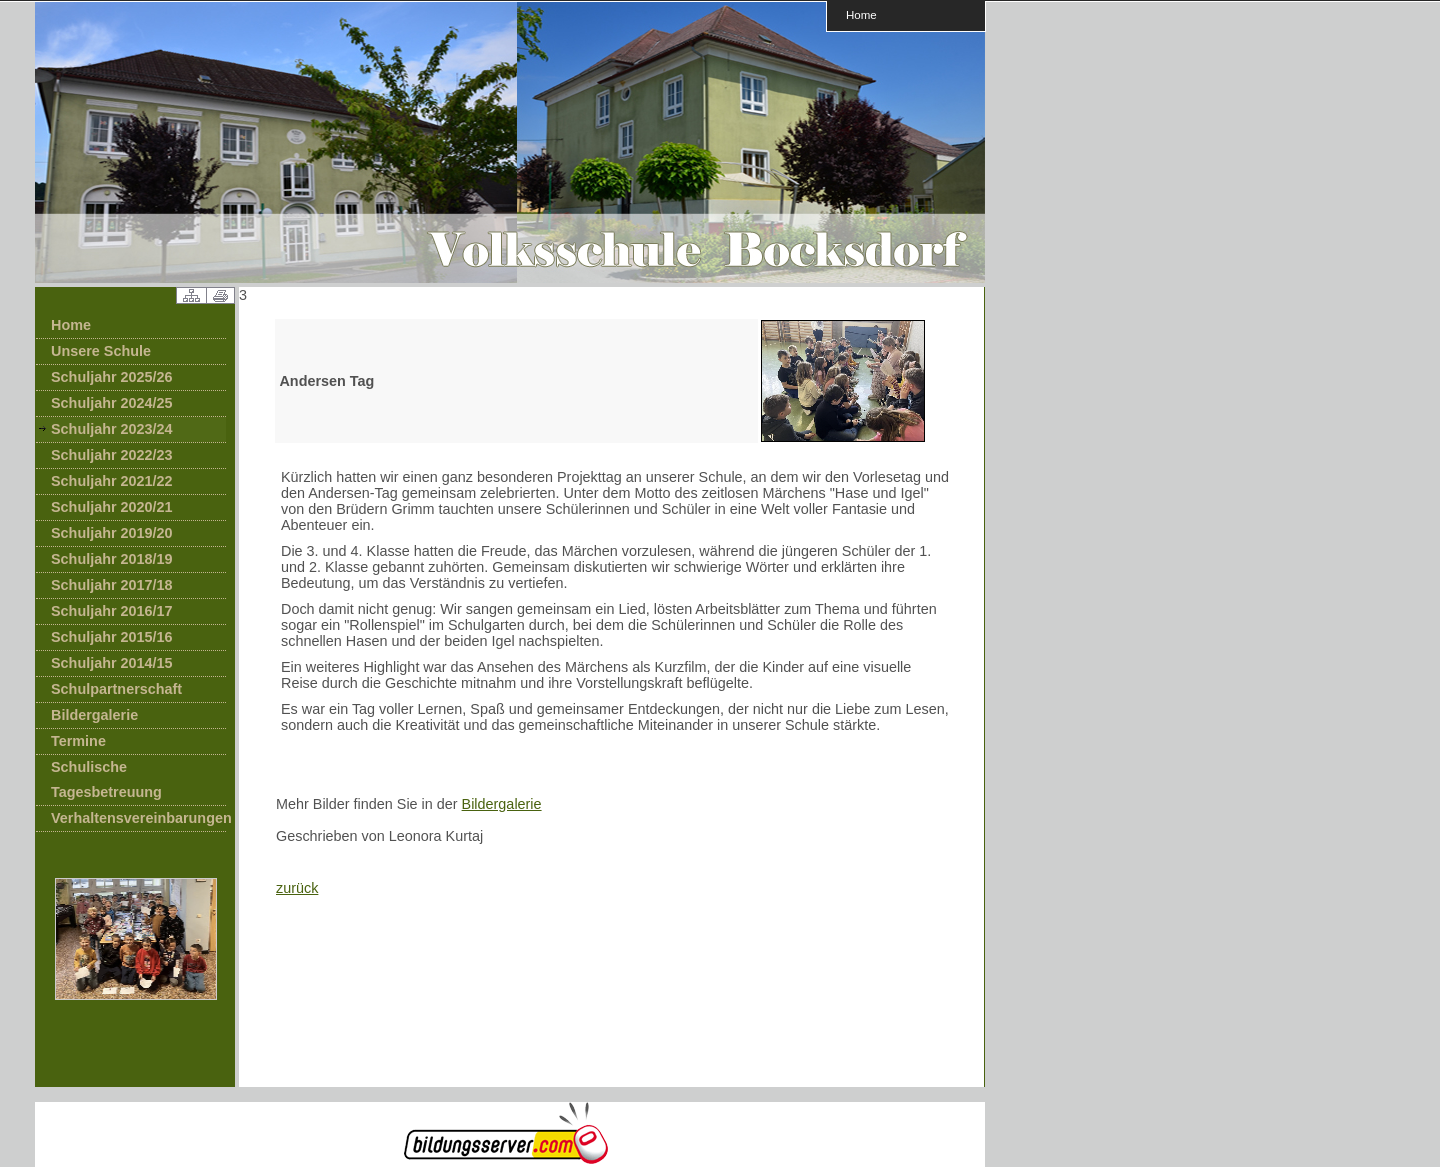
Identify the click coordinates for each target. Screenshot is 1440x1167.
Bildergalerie (94, 715)
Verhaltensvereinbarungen (138, 818)
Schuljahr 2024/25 (112, 403)
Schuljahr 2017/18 (112, 585)
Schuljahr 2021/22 (112, 481)
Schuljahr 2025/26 (112, 377)
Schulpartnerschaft (116, 689)
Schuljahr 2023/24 (112, 429)
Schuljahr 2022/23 (112, 455)
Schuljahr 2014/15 (112, 663)
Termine (78, 741)
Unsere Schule (101, 351)
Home (861, 14)
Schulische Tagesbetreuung (106, 779)
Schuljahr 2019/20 (112, 533)
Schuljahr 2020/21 (112, 507)
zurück (297, 888)
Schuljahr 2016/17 (112, 611)
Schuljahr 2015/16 (112, 637)
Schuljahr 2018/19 (112, 559)
